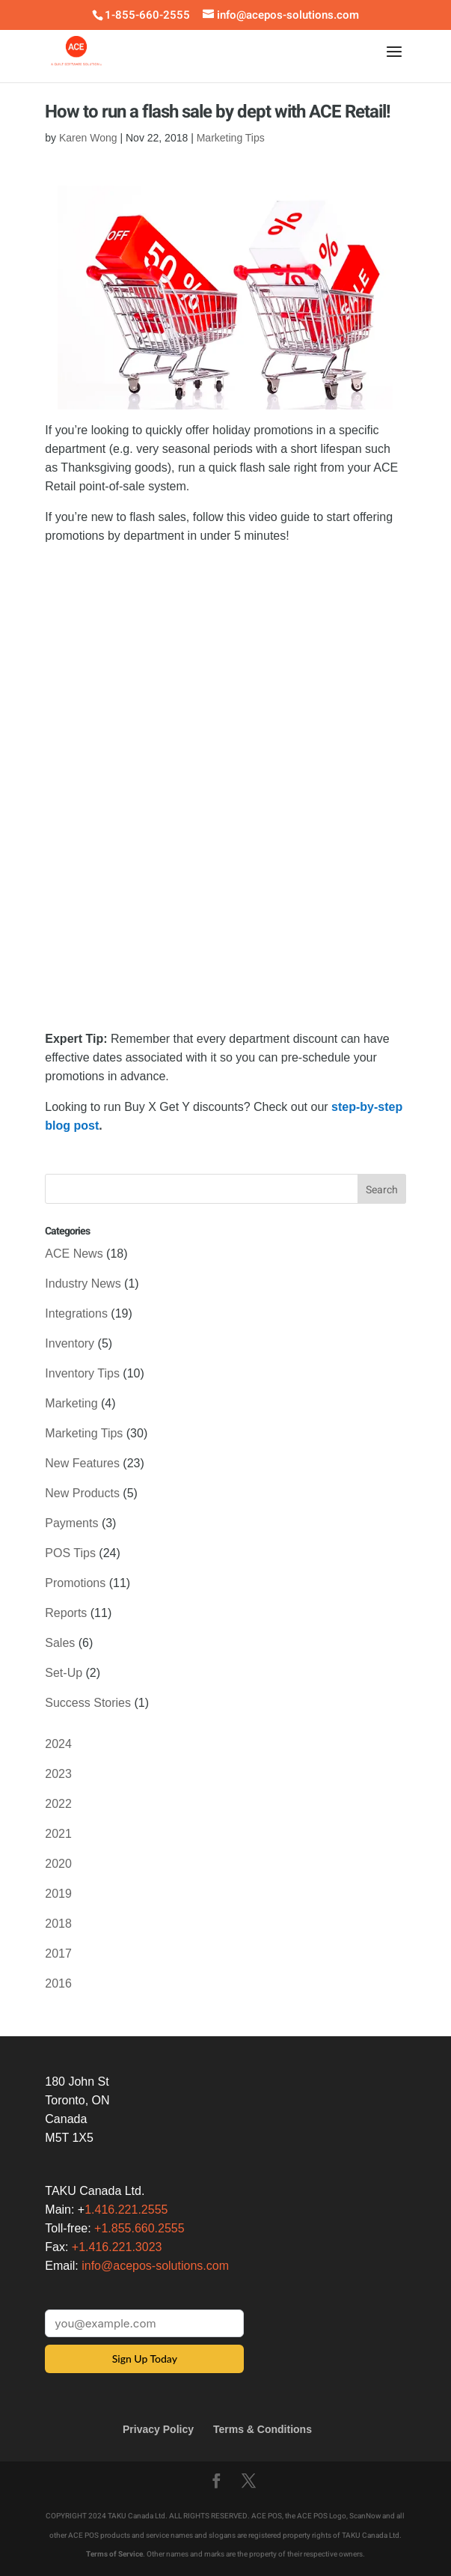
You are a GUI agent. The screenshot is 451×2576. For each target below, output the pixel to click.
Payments (71, 1523)
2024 (58, 1744)
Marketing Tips (231, 138)
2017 (58, 1953)
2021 (58, 1833)
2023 (58, 1773)
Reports (66, 1613)
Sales (60, 1642)
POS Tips (70, 1553)
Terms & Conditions (262, 2429)
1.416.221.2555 (126, 2209)
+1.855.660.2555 (139, 2228)
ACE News (73, 1253)
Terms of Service (114, 2554)
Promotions (75, 1583)
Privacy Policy (158, 2429)
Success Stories (88, 1702)
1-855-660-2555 (147, 15)
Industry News (82, 1283)
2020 (58, 1863)
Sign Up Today (144, 2358)
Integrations (76, 1313)
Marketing (71, 1403)
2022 (58, 1803)
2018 (58, 1923)
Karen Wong (88, 138)
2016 (58, 1983)
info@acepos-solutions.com (155, 2265)
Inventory (69, 1343)
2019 (58, 1893)
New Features (82, 1463)
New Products (82, 1493)
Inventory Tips (82, 1373)
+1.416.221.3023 (117, 2247)
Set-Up (63, 1672)
